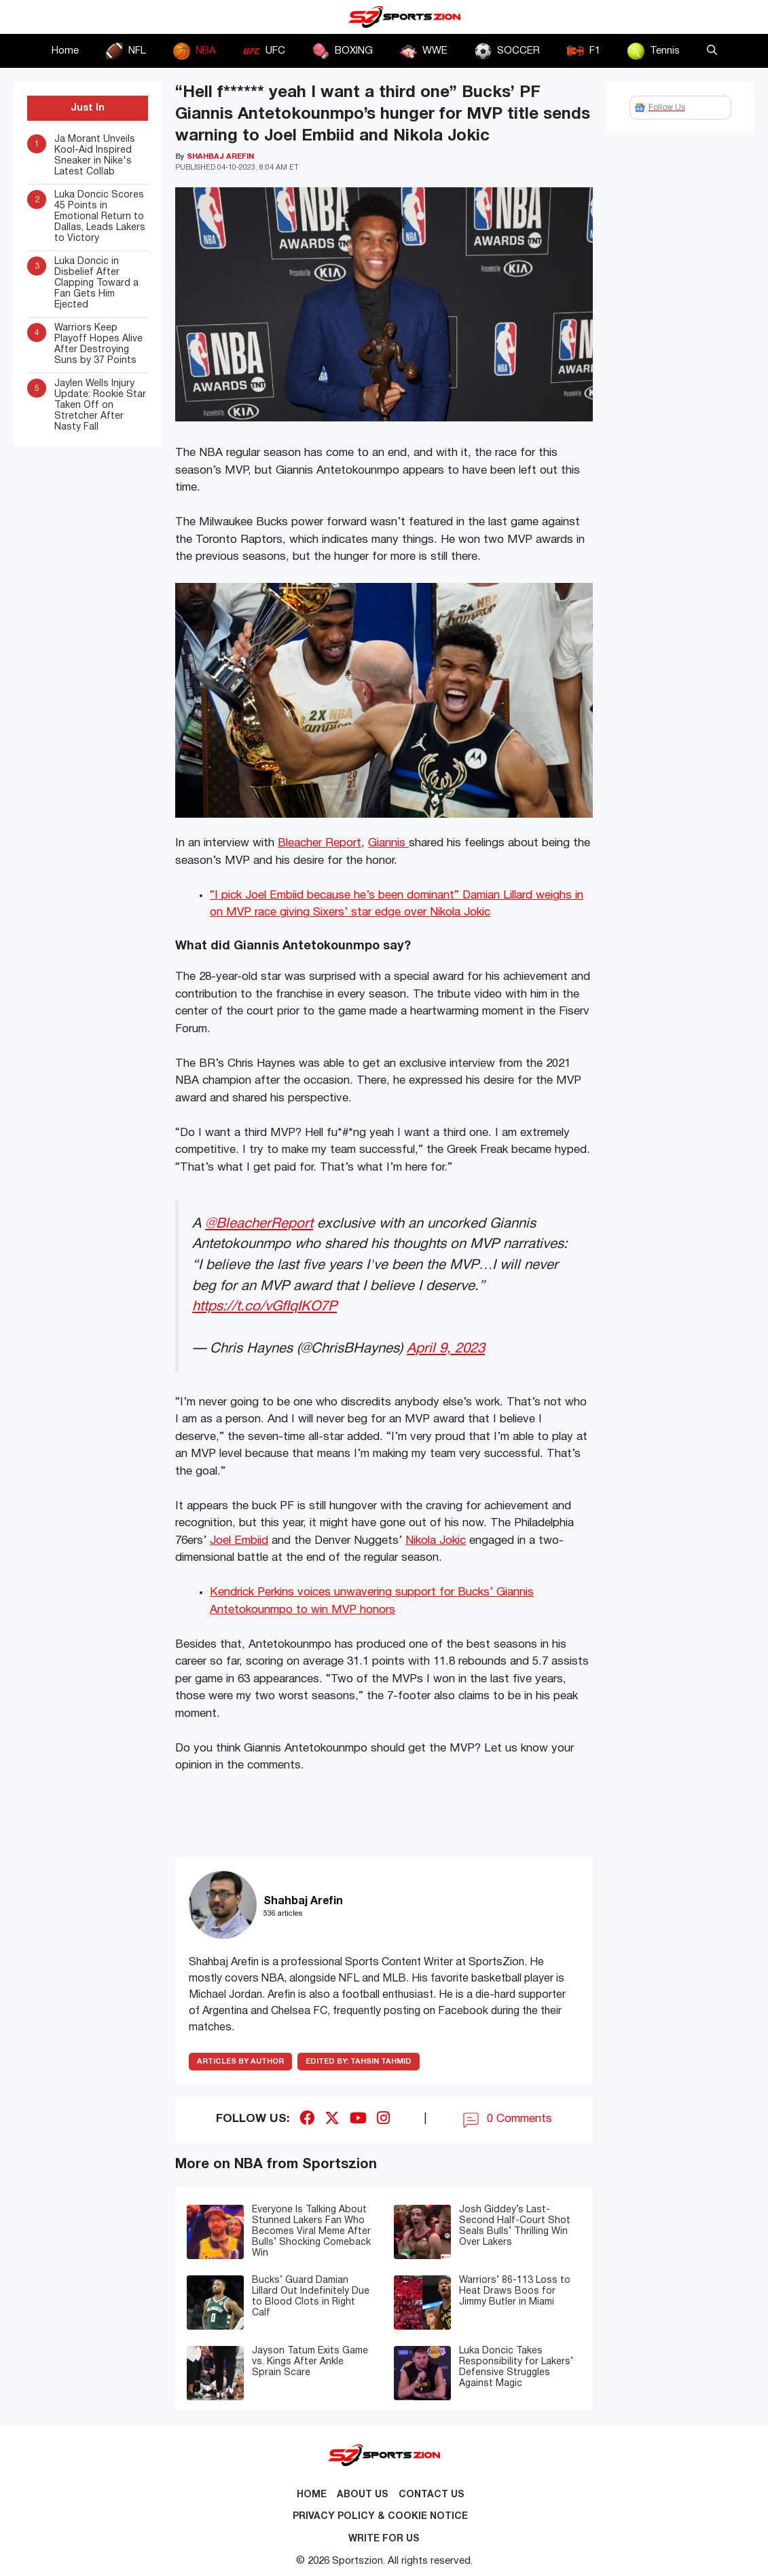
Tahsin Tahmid (359, 2061)
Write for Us (384, 2539)
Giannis (388, 843)
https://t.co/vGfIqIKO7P (264, 1306)
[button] (712, 51)
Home (65, 51)
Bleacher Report (319, 843)
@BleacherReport (259, 1223)
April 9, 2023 (446, 1348)
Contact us (431, 2494)
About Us (362, 2494)
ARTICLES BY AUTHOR (240, 2061)
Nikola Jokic (435, 1541)
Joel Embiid (239, 1541)
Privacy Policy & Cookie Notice (380, 2516)
